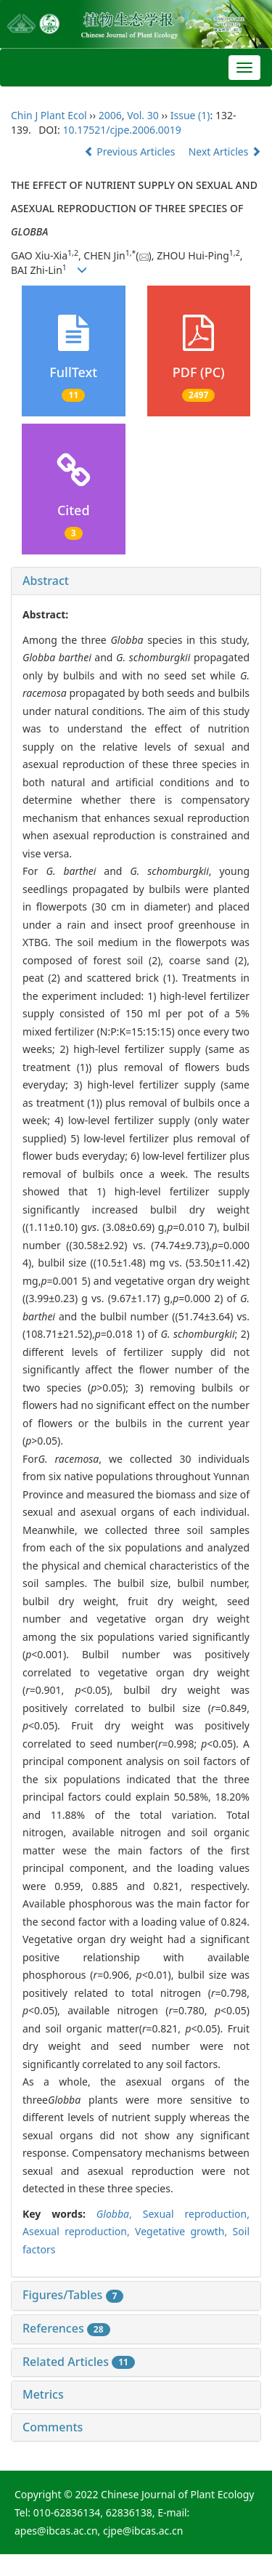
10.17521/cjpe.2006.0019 (121, 130)
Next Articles (225, 151)
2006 (110, 115)
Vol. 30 (143, 115)
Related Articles (78, 2362)
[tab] (136, 581)
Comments (52, 2427)
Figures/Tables (72, 2295)
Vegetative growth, (184, 2231)
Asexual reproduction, (78, 2231)
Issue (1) (190, 115)
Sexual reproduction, (196, 2214)
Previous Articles (131, 151)
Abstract (45, 581)
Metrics (43, 2394)
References (66, 2328)
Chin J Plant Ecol (49, 115)
